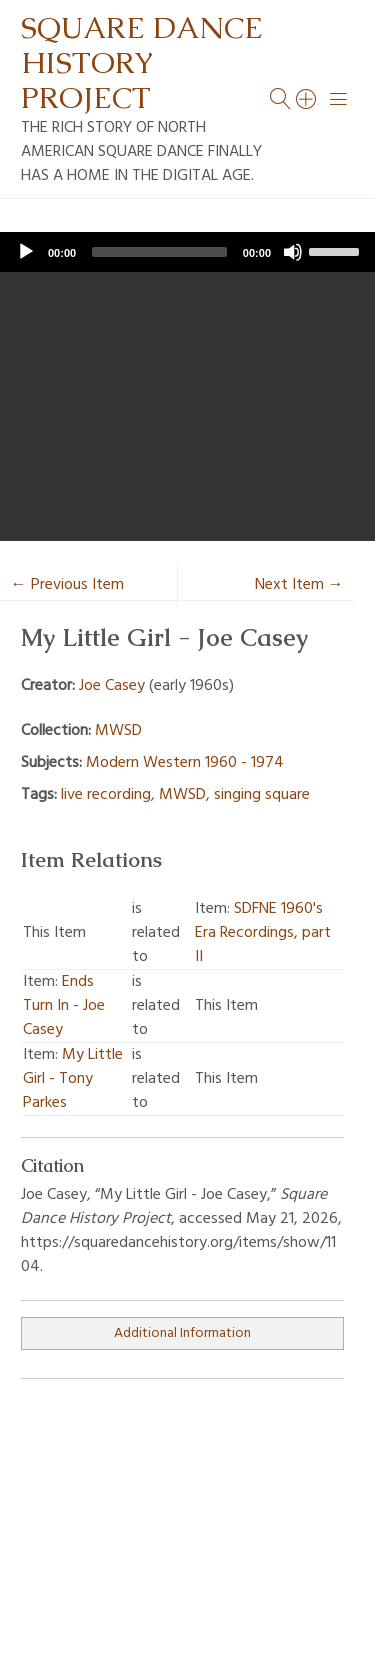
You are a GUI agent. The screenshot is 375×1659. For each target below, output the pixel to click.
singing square (262, 795)
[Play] (26, 252)
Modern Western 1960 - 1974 (185, 763)
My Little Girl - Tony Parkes (73, 1079)
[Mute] (293, 252)
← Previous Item (67, 585)
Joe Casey (112, 686)
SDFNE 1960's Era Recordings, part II (263, 933)
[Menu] (339, 99)
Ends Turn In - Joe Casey (64, 1006)
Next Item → (299, 585)
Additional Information (182, 1333)
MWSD (118, 731)
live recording (106, 795)
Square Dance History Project (142, 62)
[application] (187, 252)
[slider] (159, 252)
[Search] (307, 99)
